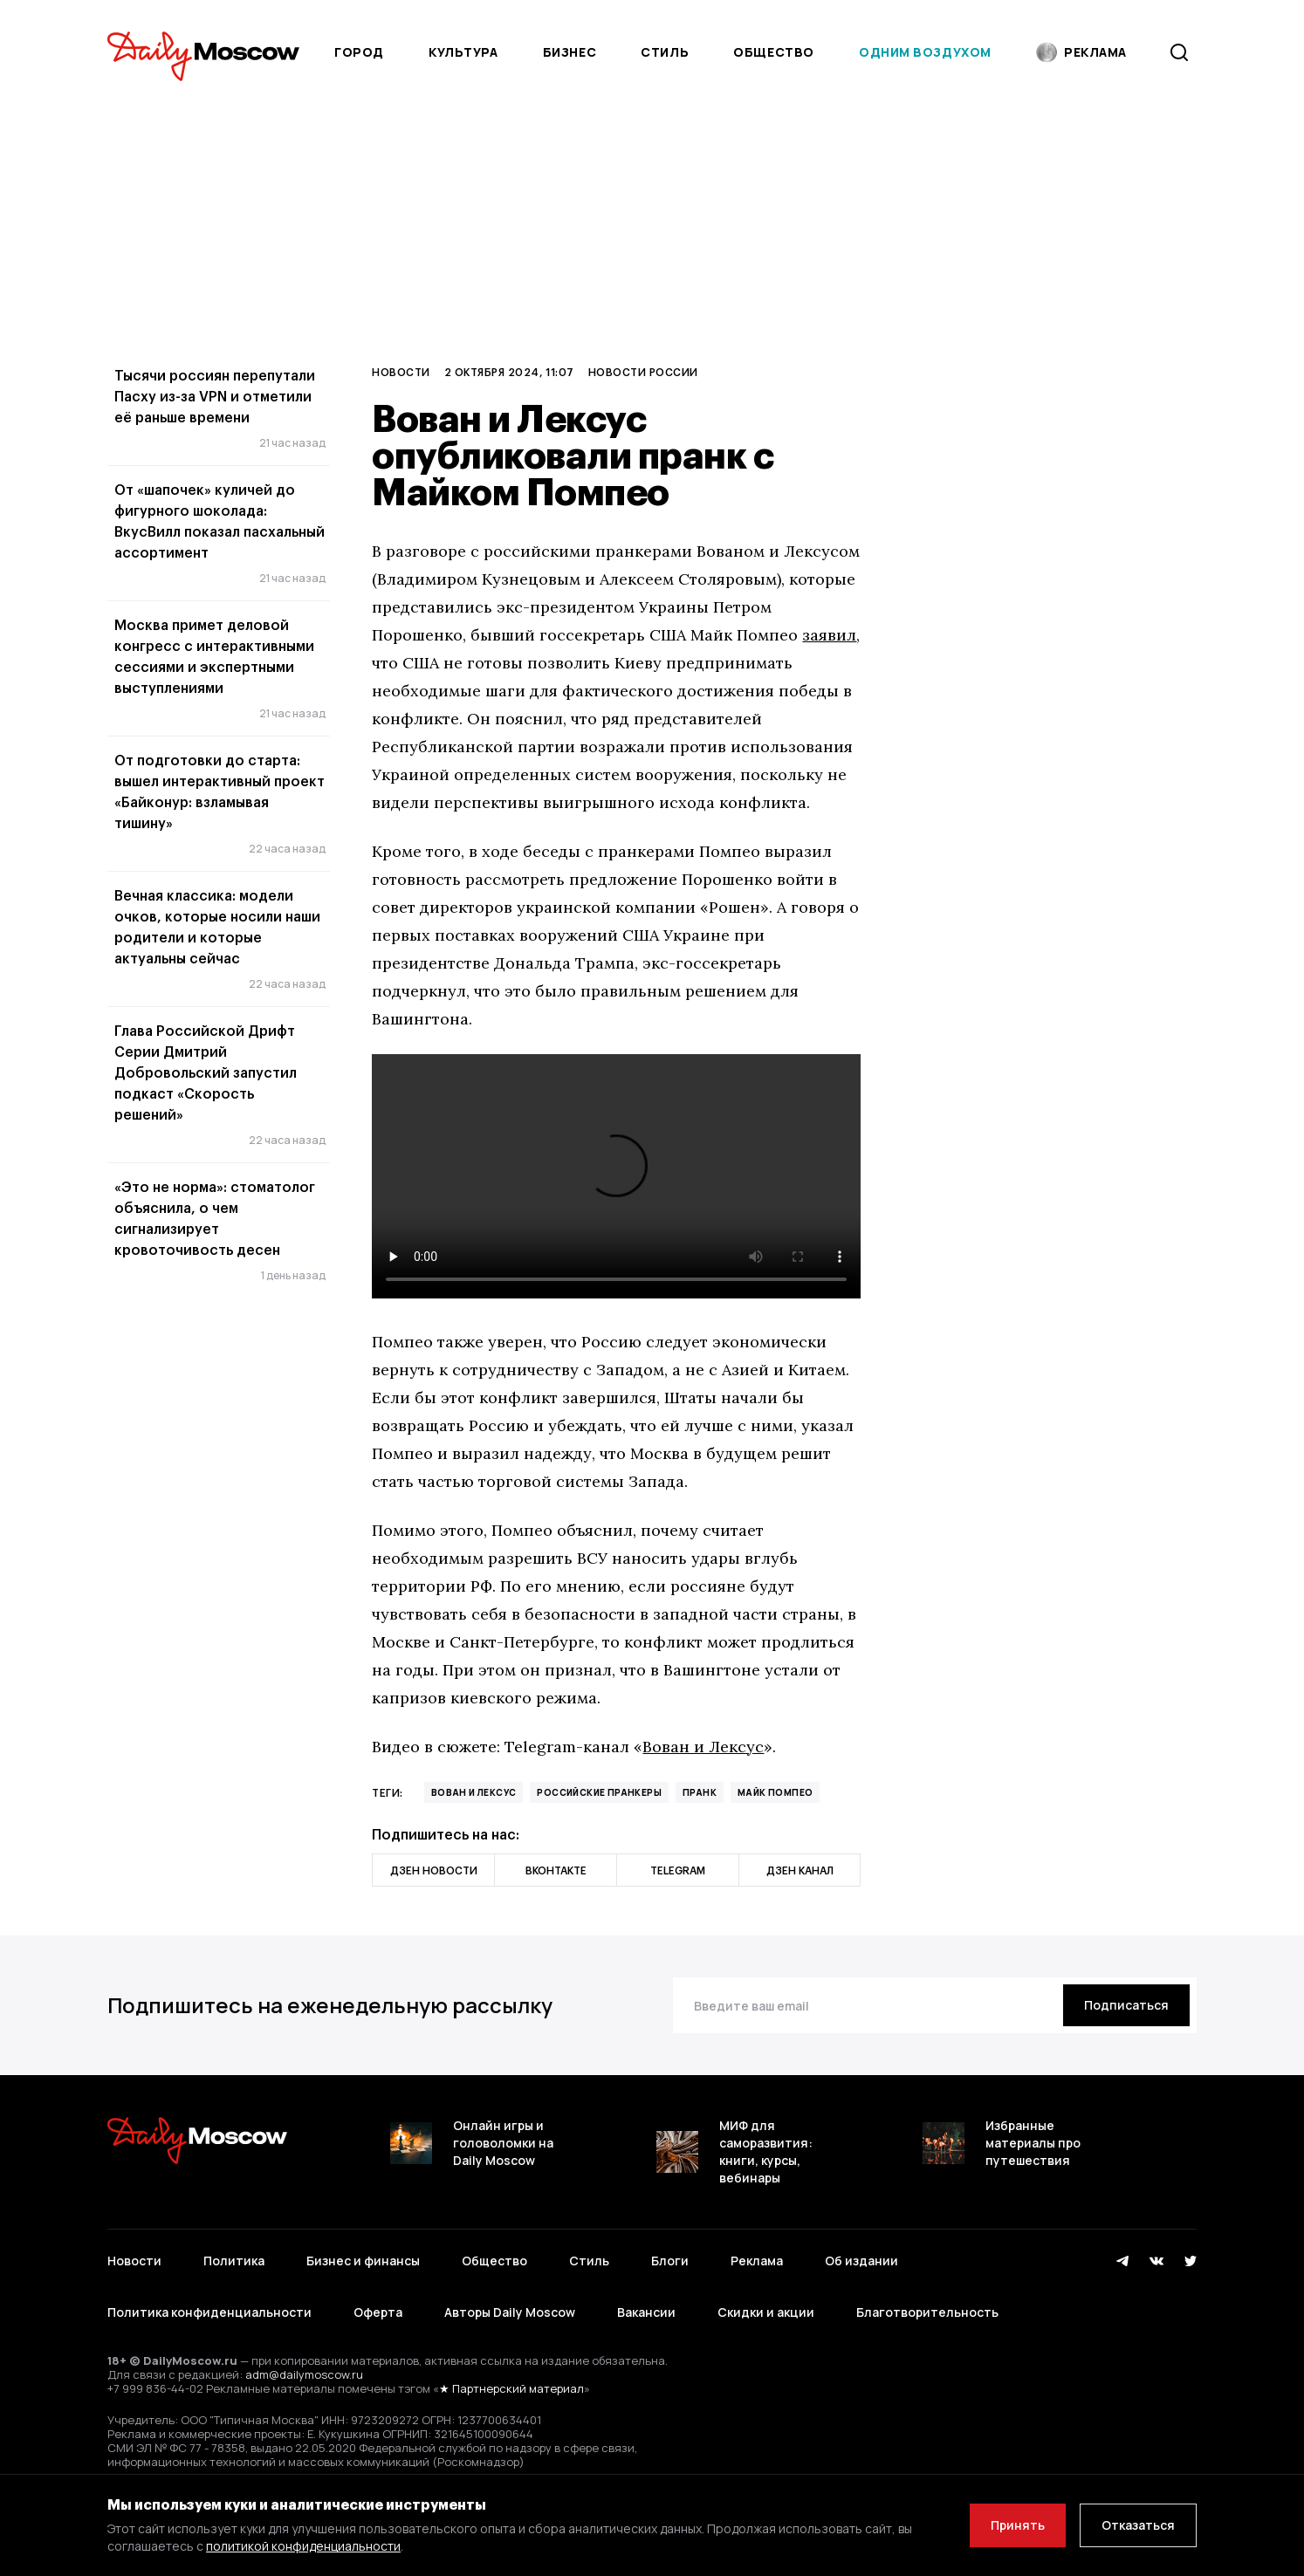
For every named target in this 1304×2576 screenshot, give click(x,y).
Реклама (757, 2260)
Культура (463, 52)
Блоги (670, 2260)
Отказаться (1138, 2525)
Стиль (665, 52)
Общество (773, 52)
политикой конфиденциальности (303, 2546)
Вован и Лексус (703, 1747)
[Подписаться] (1126, 2005)
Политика (233, 2260)
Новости (400, 372)
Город (359, 52)
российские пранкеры (599, 1792)
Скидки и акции (765, 2312)
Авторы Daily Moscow (509, 2312)
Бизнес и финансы (363, 2260)
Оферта (377, 2312)
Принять (1018, 2525)
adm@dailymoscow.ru (304, 2374)
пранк (700, 1792)
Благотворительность (927, 2312)
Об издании (861, 2260)
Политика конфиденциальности (209, 2312)
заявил (829, 635)
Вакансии (646, 2312)
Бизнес (569, 52)
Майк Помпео (775, 1792)
